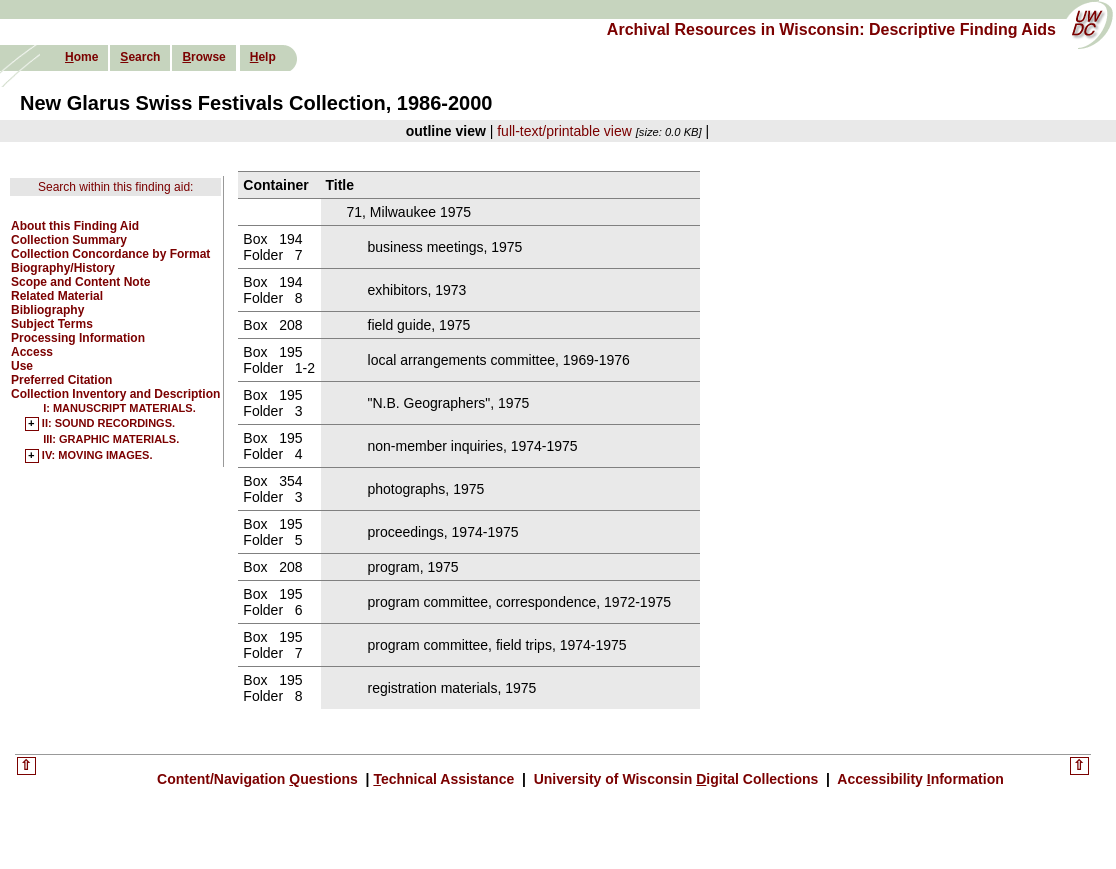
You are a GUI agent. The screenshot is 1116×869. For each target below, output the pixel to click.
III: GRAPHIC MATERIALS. (111, 439)
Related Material (57, 296)
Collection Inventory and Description (115, 394)
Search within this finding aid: (115, 187)
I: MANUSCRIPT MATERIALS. (119, 408)
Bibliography (47, 310)
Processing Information (78, 338)
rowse (203, 57)
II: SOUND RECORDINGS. (108, 424)
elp (263, 57)
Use (22, 366)
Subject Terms (52, 324)
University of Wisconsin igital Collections (676, 779)
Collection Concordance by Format (110, 254)
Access (32, 352)
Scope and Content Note (80, 282)
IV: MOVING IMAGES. (97, 456)
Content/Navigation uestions (259, 779)
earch (140, 57)
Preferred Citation (61, 380)
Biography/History (63, 268)
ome (81, 57)
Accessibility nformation (919, 779)
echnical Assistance (445, 779)
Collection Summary (69, 240)
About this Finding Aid (75, 226)
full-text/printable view (564, 131)
